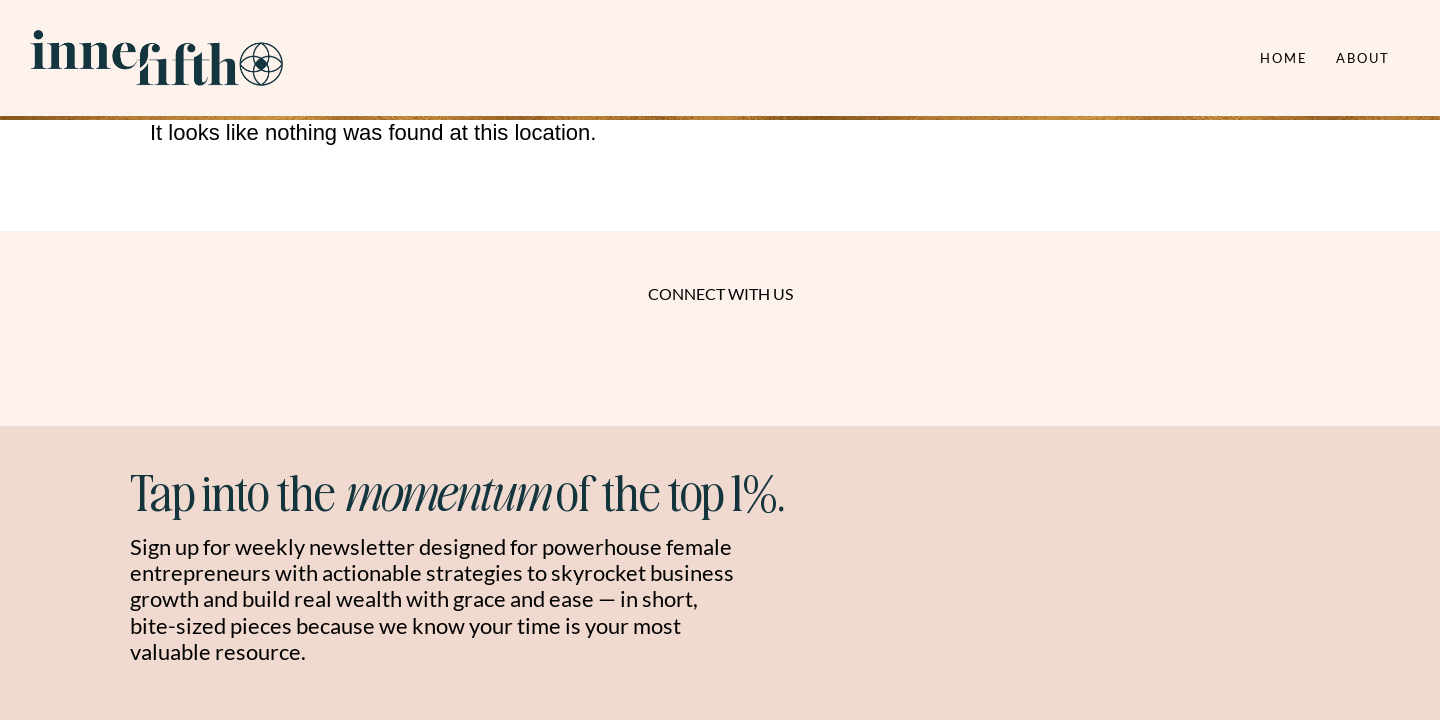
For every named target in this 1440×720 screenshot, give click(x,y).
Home (1284, 58)
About (1363, 58)
